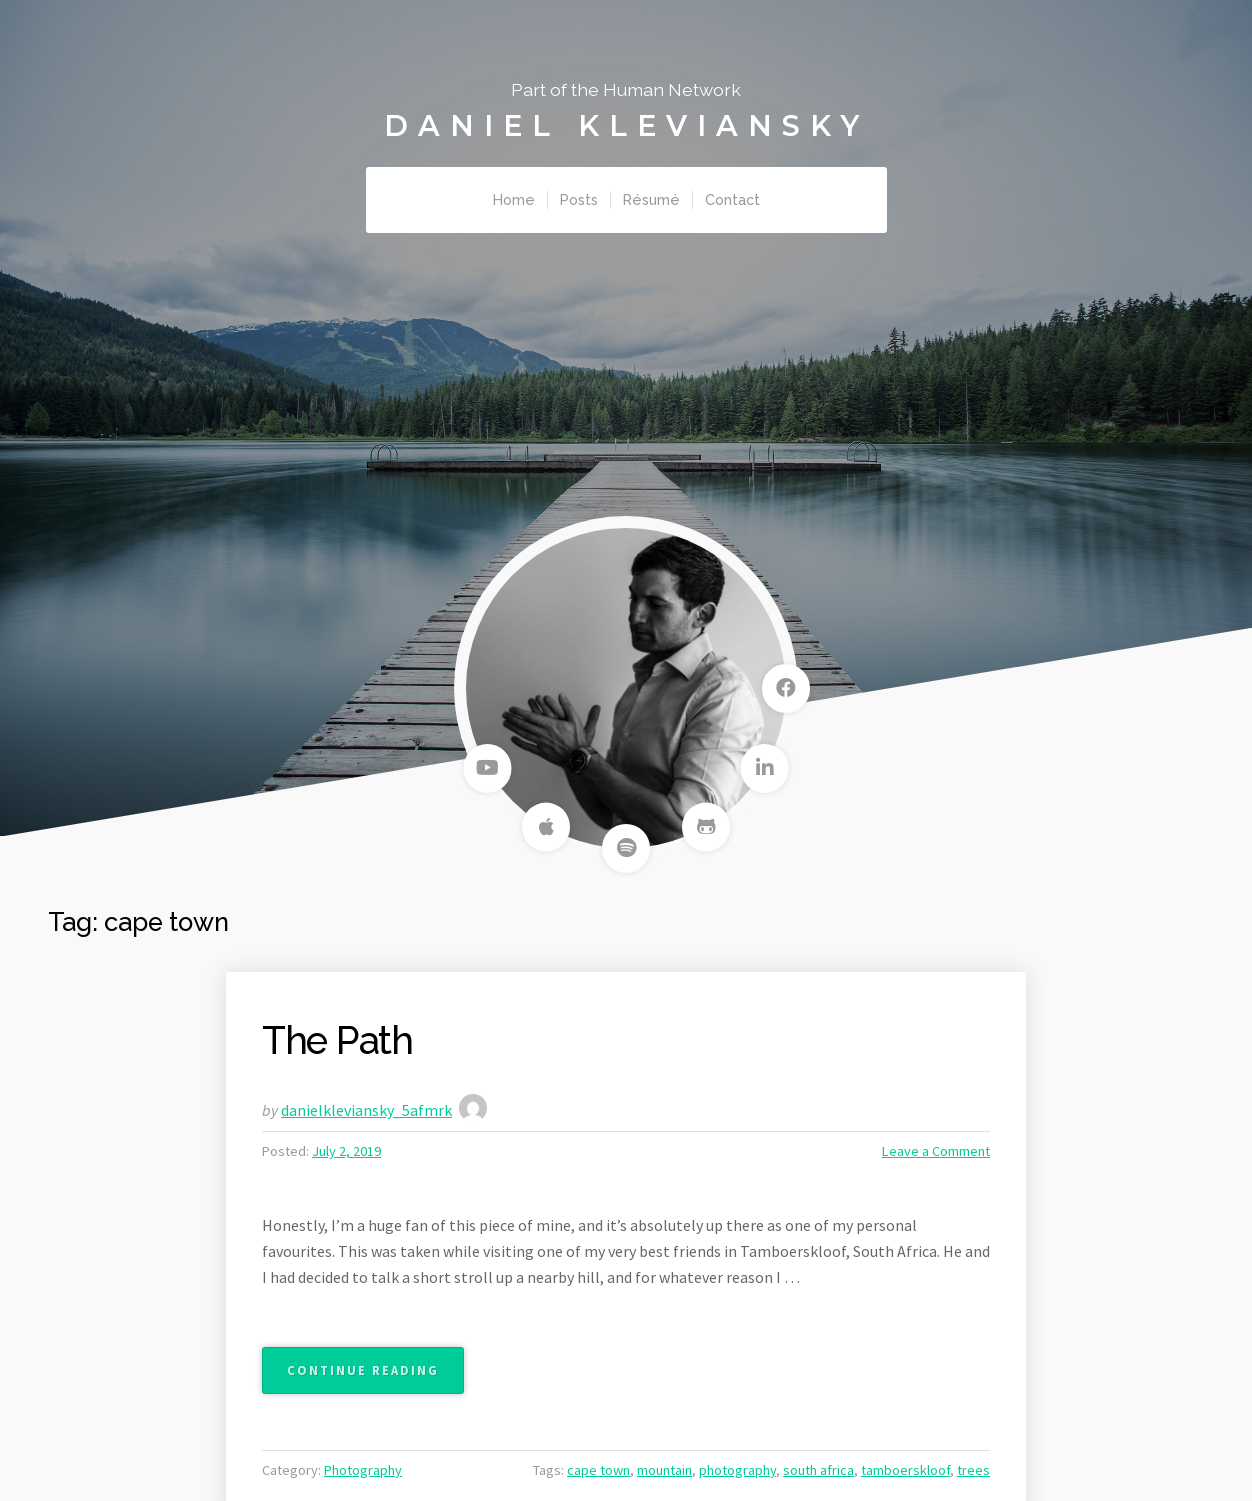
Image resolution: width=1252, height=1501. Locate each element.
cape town (598, 1470)
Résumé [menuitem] (651, 199)
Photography (363, 1470)
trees (973, 1470)
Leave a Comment (936, 1151)
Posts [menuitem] (579, 199)
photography (737, 1470)
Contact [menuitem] (732, 199)
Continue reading (375, 1376)
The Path (337, 1040)
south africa (818, 1470)
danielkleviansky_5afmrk (366, 1110)
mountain (664, 1470)
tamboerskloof (905, 1470)
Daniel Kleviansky (626, 126)
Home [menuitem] (514, 199)
